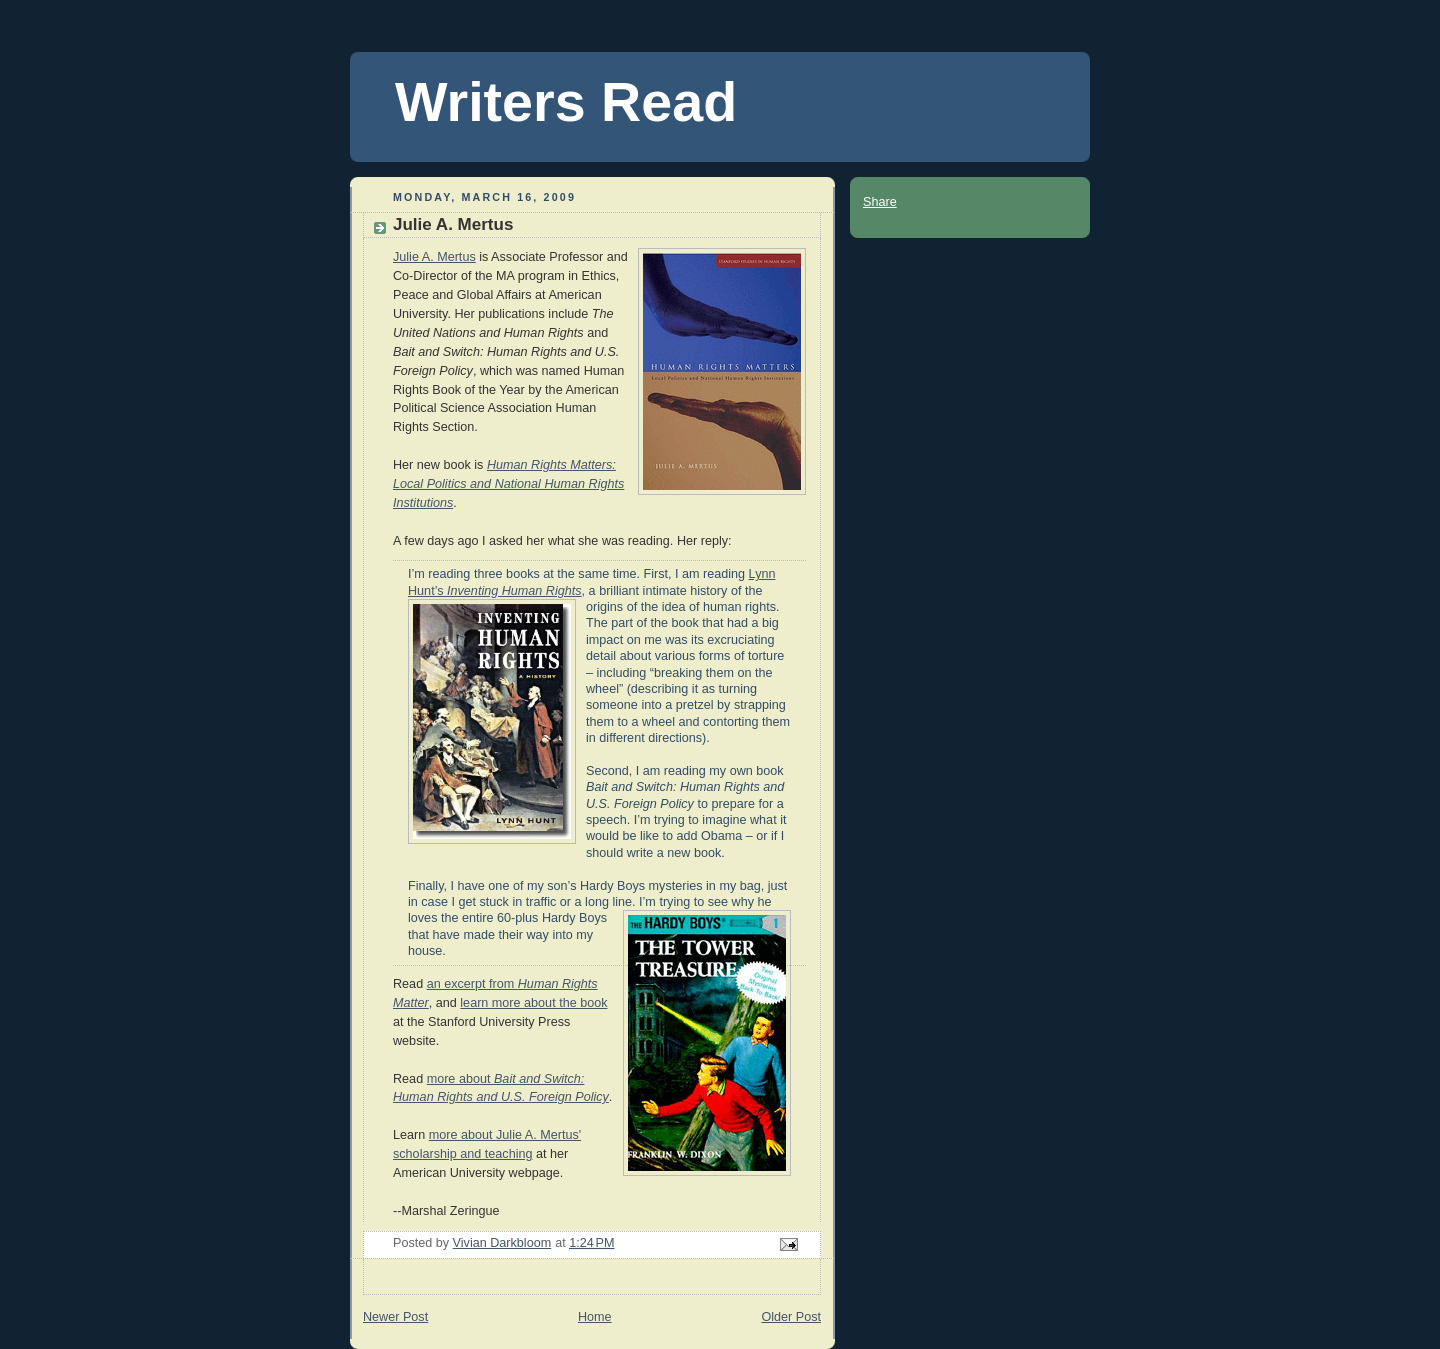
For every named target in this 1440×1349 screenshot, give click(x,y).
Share (880, 202)
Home (595, 1317)
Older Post (791, 1317)
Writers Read (566, 102)
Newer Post (395, 1317)
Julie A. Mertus (434, 257)
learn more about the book (533, 1003)
